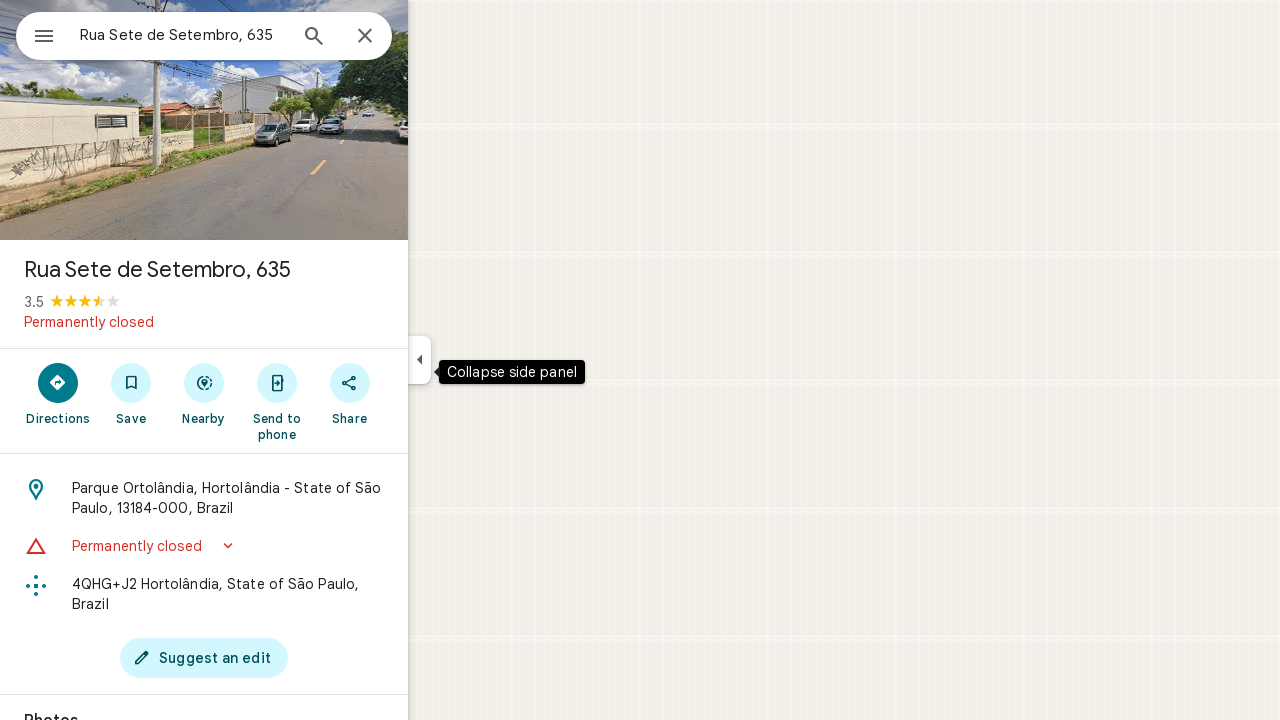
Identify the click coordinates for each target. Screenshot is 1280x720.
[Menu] (36, 34)
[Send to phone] (348, 401)
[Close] (437, 37)
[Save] (203, 393)
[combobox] (235, 35)
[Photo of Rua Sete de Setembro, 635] (276, 120)
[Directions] (130, 393)
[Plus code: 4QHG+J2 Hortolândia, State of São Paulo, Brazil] (276, 594)
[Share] (421, 393)
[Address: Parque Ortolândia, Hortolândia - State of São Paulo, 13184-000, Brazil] (276, 498)
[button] (276, 546)
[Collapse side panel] (491, 360)
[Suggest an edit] (276, 658)
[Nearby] (276, 393)
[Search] (386, 38)
